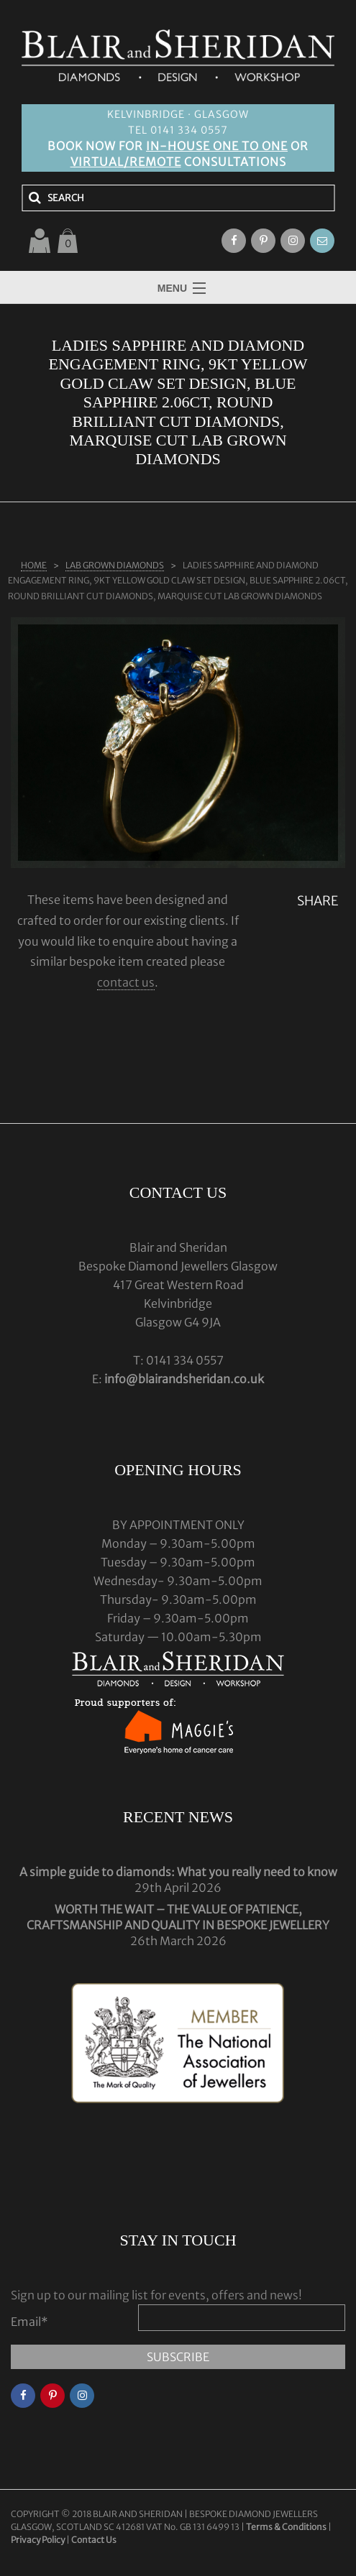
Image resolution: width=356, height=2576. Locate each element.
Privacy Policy (38, 2539)
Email (29, 2321)
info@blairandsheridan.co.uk (184, 1379)
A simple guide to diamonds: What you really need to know (178, 1872)
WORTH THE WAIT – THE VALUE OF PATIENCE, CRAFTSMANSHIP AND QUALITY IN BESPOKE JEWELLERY (178, 1917)
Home (34, 565)
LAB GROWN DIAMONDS (114, 565)
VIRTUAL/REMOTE (125, 161)
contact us (126, 982)
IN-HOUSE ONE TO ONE (217, 146)
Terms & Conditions (287, 2526)
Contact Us (94, 2539)
